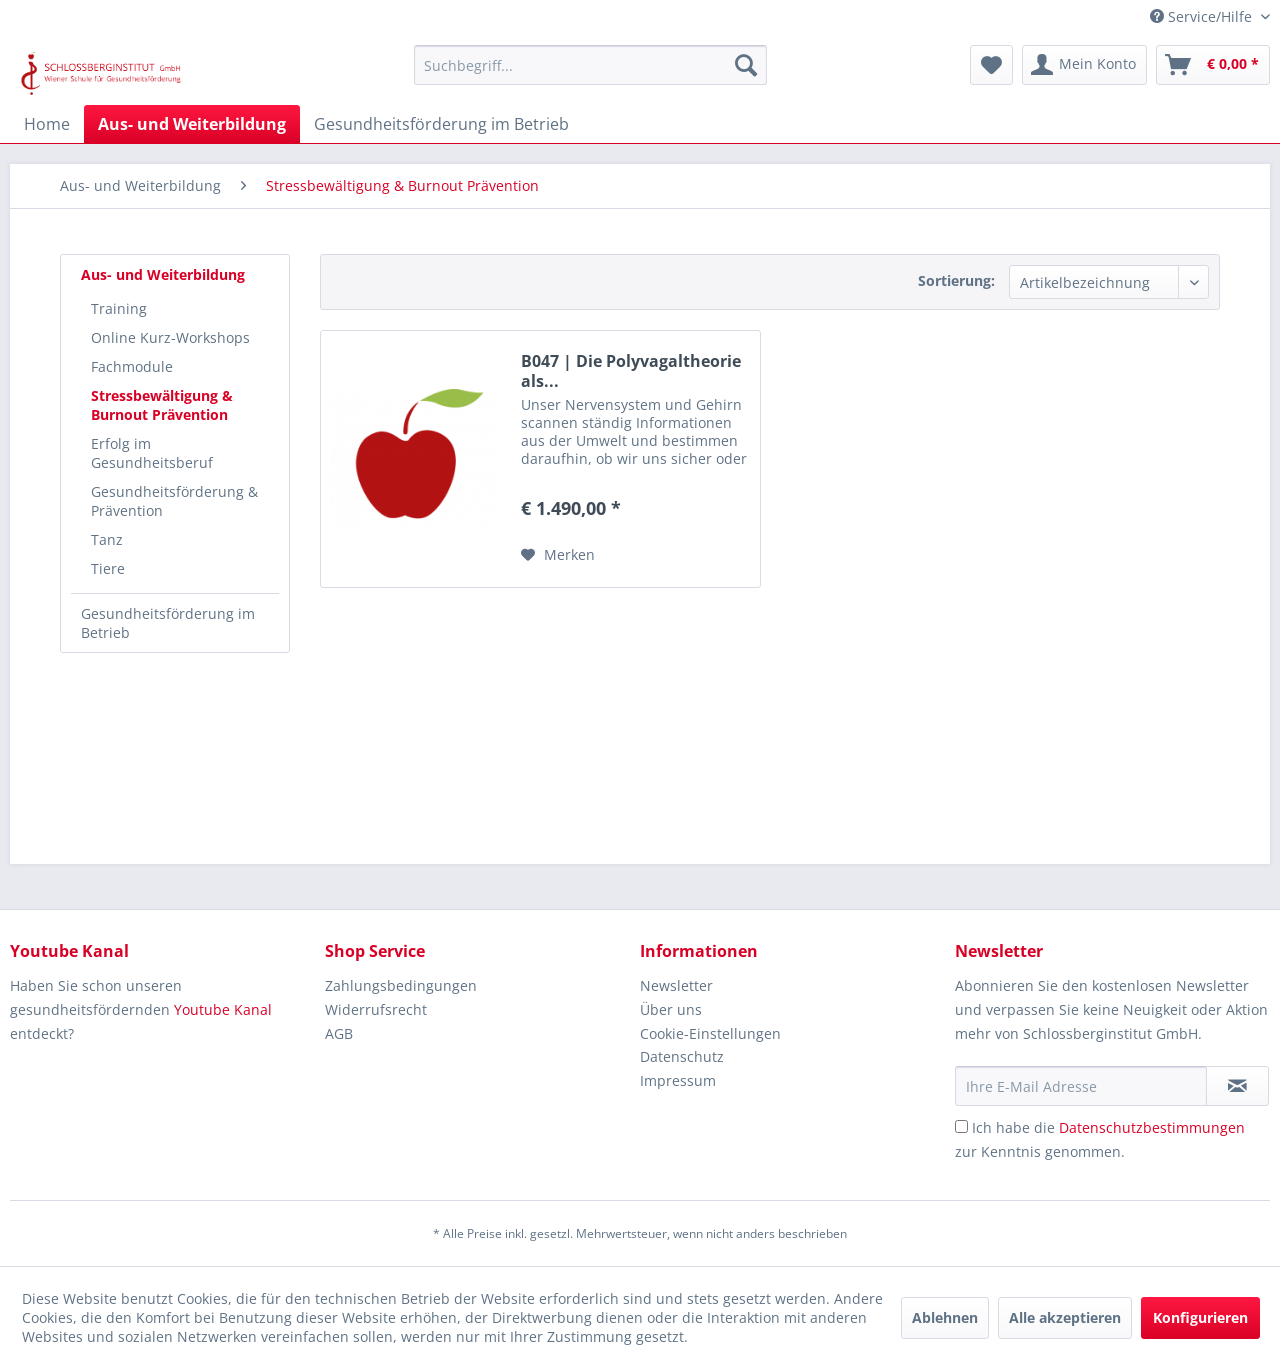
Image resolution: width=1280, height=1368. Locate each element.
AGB (339, 1033)
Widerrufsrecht (376, 1009)
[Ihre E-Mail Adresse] (1081, 1086)
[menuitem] (590, 65)
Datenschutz (682, 1056)
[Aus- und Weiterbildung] (192, 124)
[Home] (47, 124)
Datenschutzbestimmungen (1152, 1127)
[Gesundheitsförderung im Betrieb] (441, 124)
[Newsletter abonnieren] (1237, 1086)
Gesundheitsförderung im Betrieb (168, 623)
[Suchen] (746, 65)
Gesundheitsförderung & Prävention (174, 501)
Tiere (108, 568)
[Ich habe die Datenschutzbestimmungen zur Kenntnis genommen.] (961, 1126)
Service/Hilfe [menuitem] (1203, 16)
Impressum (678, 1080)
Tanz (107, 539)
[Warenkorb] (1213, 65)
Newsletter (676, 985)
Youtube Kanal (223, 1009)
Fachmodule (132, 366)
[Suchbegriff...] (590, 65)
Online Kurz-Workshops (170, 337)
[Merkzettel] (991, 65)
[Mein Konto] (1084, 65)
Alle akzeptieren (1065, 1317)
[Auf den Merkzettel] (558, 555)
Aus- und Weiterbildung (163, 274)
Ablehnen (945, 1317)
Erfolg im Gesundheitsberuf (152, 453)
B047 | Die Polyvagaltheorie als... (631, 371)
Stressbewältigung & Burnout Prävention (162, 405)
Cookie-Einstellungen (710, 1033)
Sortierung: (956, 280)
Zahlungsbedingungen (401, 985)
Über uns (671, 1009)
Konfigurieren (1200, 1317)
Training (119, 308)
